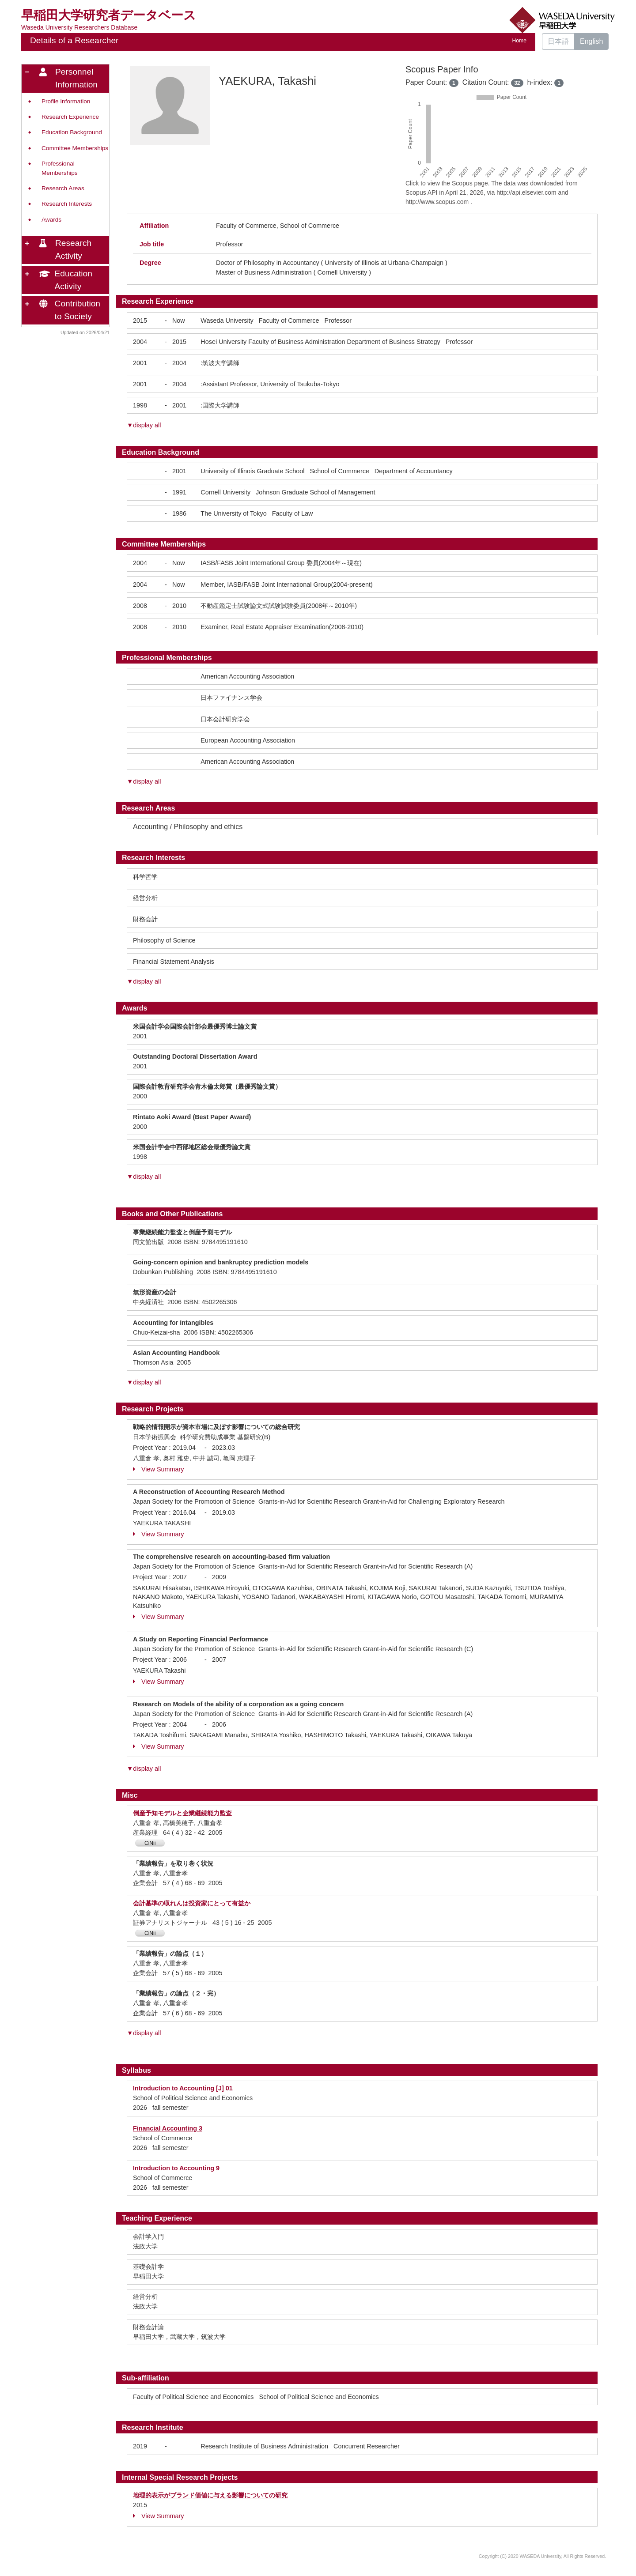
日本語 (558, 41)
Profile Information (66, 101)
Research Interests (67, 203)
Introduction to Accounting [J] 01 (183, 2088)
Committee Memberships (75, 148)
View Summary (158, 1469)
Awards (51, 219)
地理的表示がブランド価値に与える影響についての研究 (210, 2495)
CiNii (149, 1843)
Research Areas (63, 188)
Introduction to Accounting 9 (176, 2168)
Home (519, 41)
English (591, 41)
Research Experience (70, 116)
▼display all (144, 425)
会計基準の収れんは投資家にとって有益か (191, 1903)
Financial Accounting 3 (167, 2128)
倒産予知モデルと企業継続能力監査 (182, 1813)
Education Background (72, 132)
